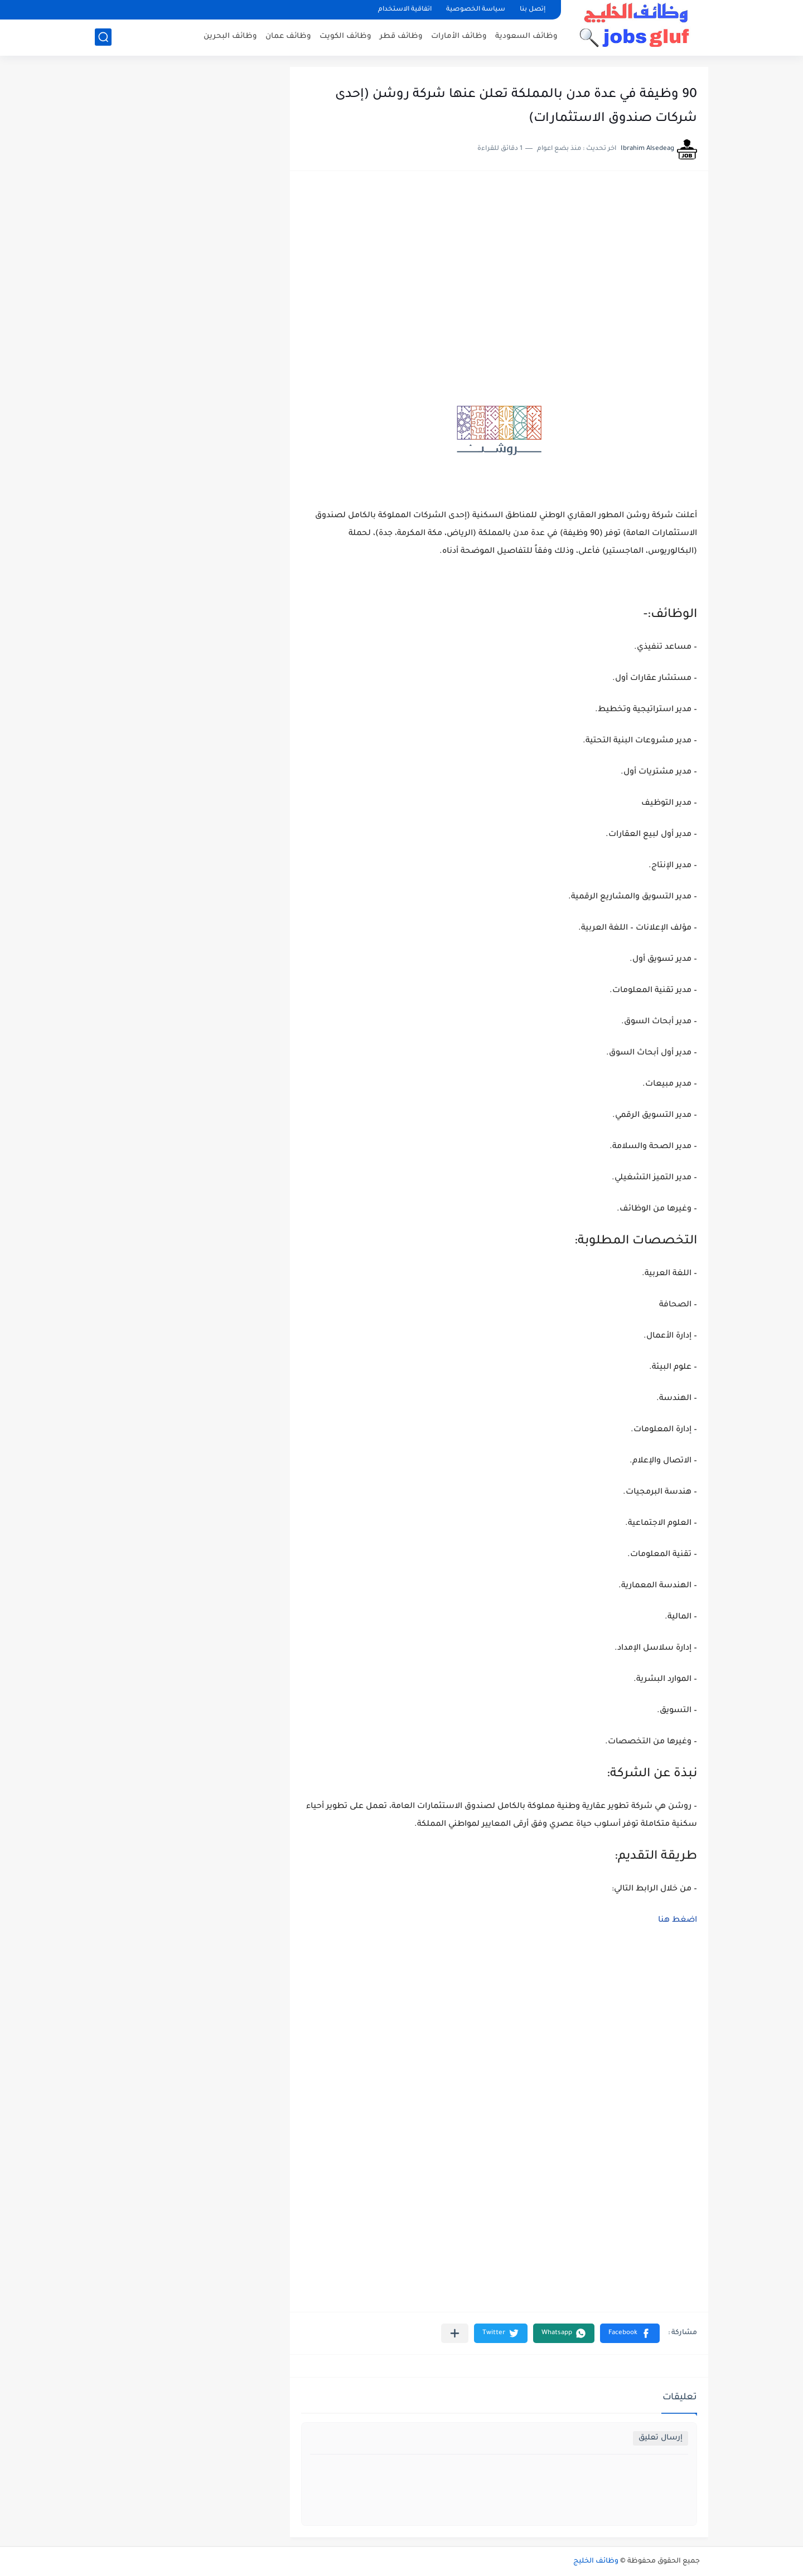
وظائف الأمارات (459, 36)
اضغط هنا (677, 1920)
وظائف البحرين (230, 36)
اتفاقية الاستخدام (405, 9)
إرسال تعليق (660, 2438)
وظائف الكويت (345, 36)
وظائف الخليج (595, 2561)
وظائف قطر (401, 36)
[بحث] (103, 37)
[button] (630, 2333)
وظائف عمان (288, 36)
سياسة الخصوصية (475, 9)
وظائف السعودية (526, 36)
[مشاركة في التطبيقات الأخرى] (454, 2333)
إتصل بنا (532, 9)
